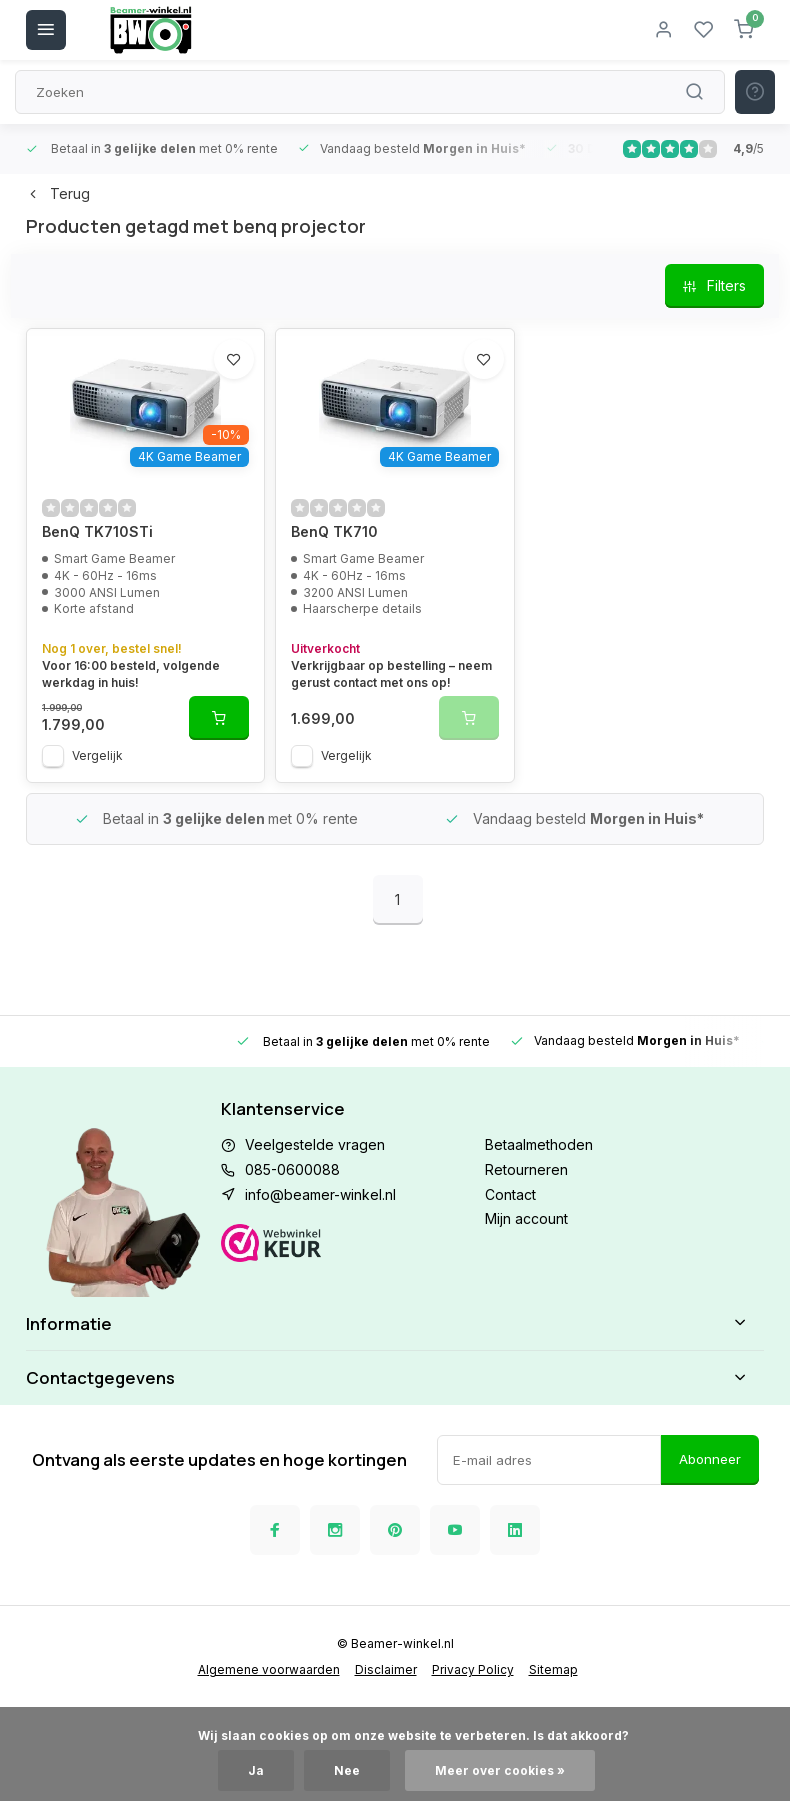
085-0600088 (292, 1169)
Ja (256, 1770)
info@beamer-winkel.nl (320, 1194)
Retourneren (526, 1169)
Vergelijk (97, 755)
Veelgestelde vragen (315, 1144)
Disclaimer (386, 1669)
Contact (510, 1194)
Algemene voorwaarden (269, 1669)
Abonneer (710, 1459)
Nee (347, 1770)
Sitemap (553, 1669)
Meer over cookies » (500, 1770)
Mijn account (526, 1218)
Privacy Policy (473, 1669)
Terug (58, 193)
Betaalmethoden (539, 1144)
